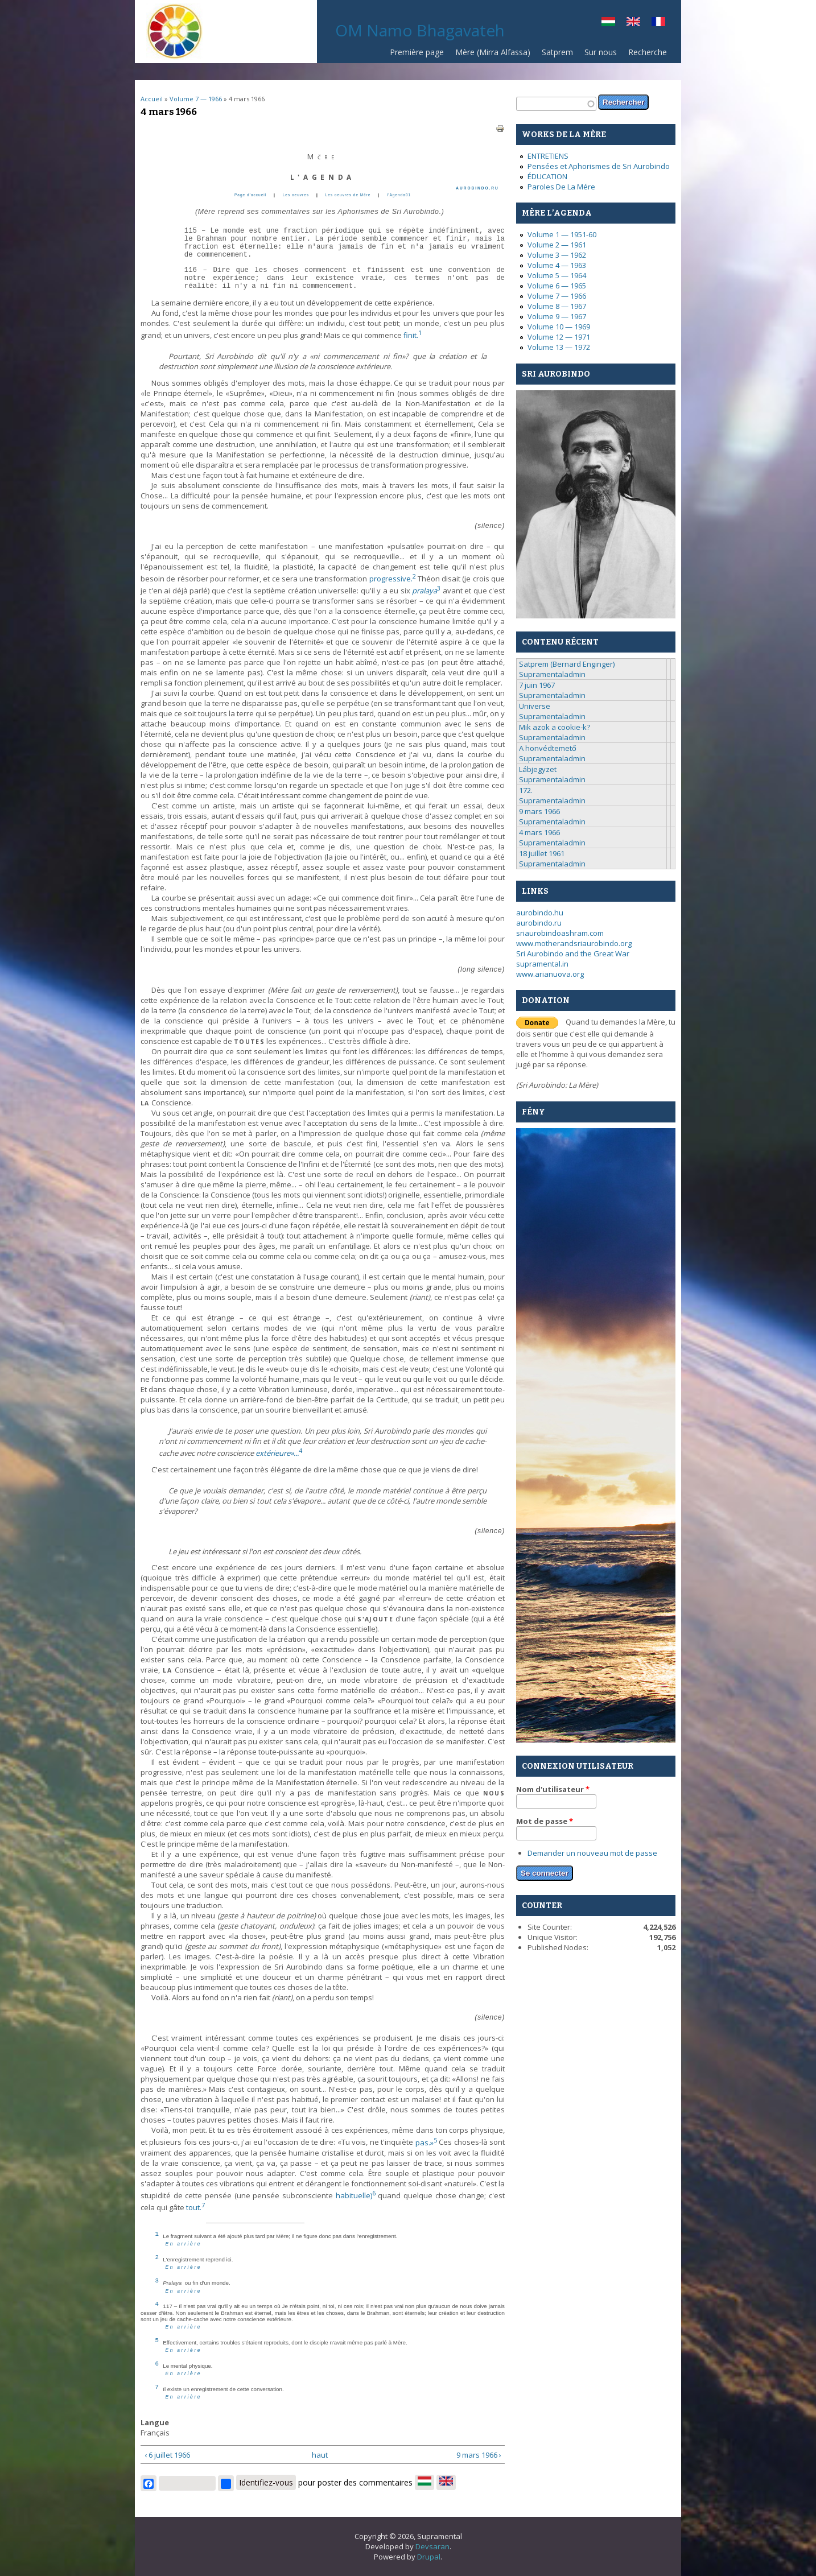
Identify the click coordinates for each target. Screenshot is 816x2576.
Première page (417, 52)
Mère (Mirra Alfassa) (492, 52)
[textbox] (556, 104)
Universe (534, 706)
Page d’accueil (250, 195)
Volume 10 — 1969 (558, 326)
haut (319, 2455)
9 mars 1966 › (478, 2455)
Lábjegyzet (538, 769)
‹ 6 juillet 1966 (167, 2455)
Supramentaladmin (552, 674)
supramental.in (542, 964)
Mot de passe (544, 1821)
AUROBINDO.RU (477, 188)
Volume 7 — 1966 (196, 98)
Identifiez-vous (266, 2482)
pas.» (426, 2142)
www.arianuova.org (550, 974)
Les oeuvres (296, 195)
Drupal (428, 2557)
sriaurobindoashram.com (560, 933)
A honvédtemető (547, 748)
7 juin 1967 (537, 685)
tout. (195, 2207)
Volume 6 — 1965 (556, 285)
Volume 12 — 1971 (558, 337)
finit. (412, 335)
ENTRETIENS (547, 156)
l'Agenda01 (399, 195)
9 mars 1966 (539, 811)
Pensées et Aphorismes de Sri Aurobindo (598, 166)
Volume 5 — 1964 (556, 275)
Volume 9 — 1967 (556, 316)
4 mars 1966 (539, 832)
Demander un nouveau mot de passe (592, 1853)
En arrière (184, 2244)
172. (526, 790)
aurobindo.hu (539, 912)
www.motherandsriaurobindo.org (574, 943)
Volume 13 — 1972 (558, 347)
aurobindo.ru (539, 923)
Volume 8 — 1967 (556, 306)
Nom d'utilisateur (553, 1789)
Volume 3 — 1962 (556, 255)
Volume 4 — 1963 (556, 265)
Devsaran (432, 2546)
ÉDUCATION (547, 176)
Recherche (647, 52)
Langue (155, 2422)
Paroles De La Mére (561, 186)
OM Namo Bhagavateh (420, 30)
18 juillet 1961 (541, 853)
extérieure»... (278, 1453)
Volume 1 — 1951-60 (561, 234)
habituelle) (356, 2195)
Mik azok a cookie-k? (554, 727)
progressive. (392, 578)
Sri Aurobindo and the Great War (572, 953)
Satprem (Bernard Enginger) (567, 664)
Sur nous (600, 52)
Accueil (152, 98)
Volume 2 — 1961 (556, 245)
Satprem (557, 52)
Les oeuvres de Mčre (348, 195)
